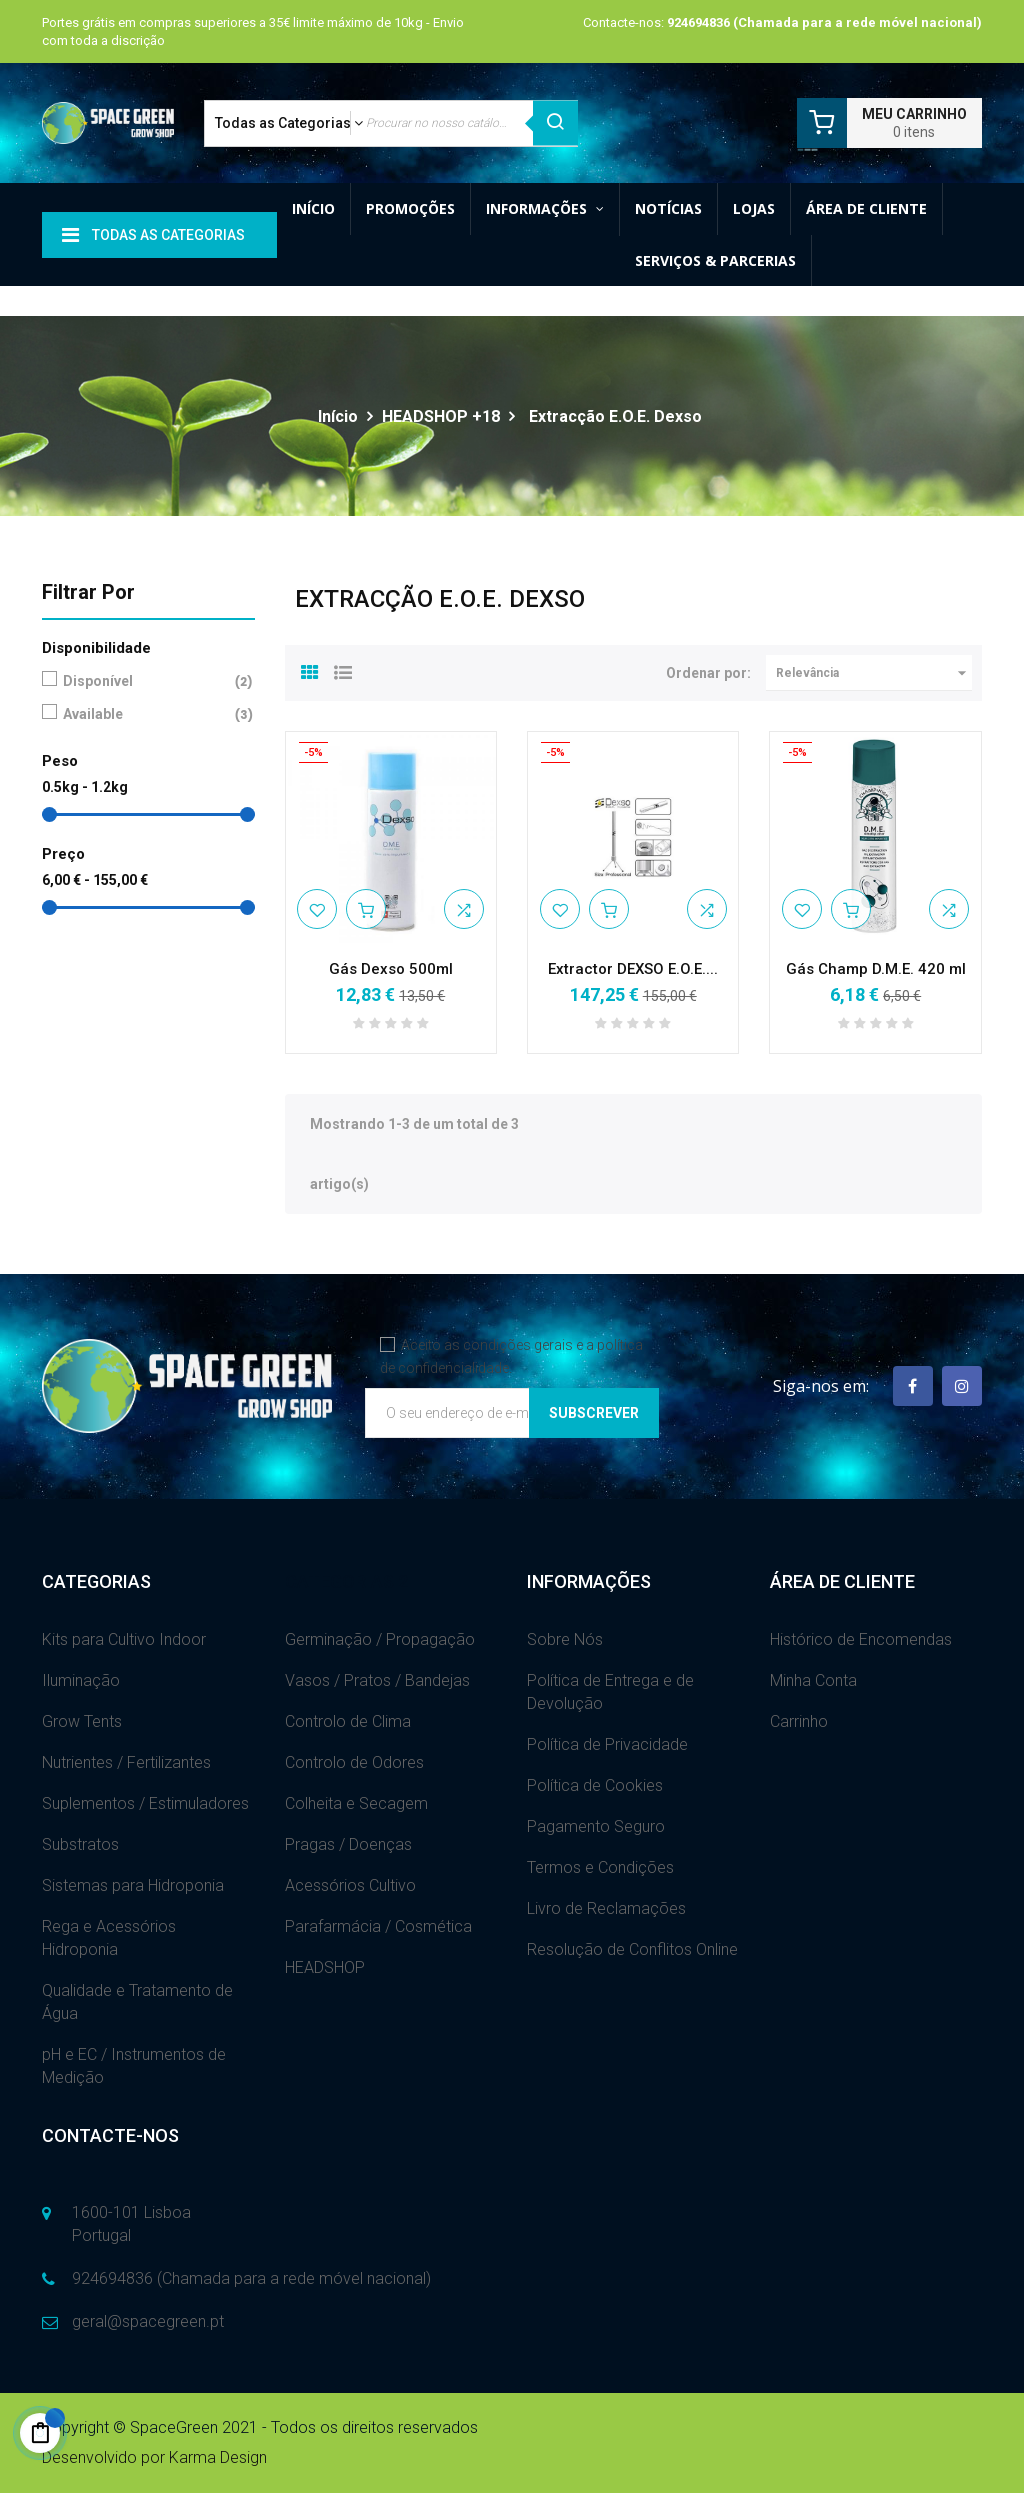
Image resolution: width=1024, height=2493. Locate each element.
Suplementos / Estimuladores (145, 1803)
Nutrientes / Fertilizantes (126, 1762)
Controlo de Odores (354, 1762)
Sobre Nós (565, 1639)
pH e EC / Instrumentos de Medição (134, 2066)
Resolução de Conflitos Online (632, 1949)
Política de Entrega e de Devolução (610, 1692)
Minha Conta (813, 1680)
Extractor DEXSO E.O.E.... (633, 969)
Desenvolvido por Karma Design (154, 2457)
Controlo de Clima (348, 1721)
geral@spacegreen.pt (148, 2321)
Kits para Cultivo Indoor (124, 1639)
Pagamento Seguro (596, 1826)
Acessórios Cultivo (350, 1885)
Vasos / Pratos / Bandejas (377, 1680)
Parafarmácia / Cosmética (378, 1926)
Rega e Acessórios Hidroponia (109, 1938)
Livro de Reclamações (606, 1908)
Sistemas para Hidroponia (133, 1885)
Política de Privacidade (607, 1744)
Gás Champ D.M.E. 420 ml (876, 969)
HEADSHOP (325, 1967)
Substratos (80, 1844)
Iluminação (81, 1680)
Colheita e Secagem (356, 1803)
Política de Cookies (595, 1785)
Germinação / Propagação (380, 1639)
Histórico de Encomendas (861, 1639)
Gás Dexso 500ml (391, 969)
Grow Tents (82, 1721)
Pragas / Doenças (348, 1844)
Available (144, 714)
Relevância (874, 673)
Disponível (144, 681)
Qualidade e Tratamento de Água (137, 2002)
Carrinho (799, 1721)
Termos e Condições (600, 1867)
